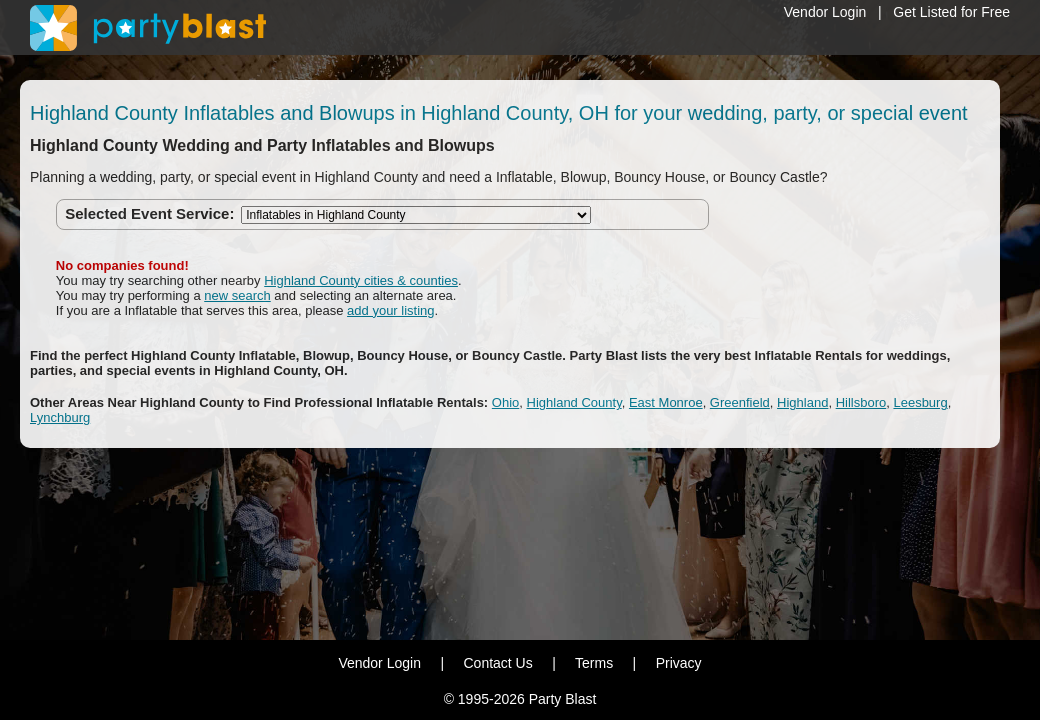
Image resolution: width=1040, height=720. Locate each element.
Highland (802, 402)
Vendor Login (825, 12)
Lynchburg (60, 417)
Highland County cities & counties (361, 280)
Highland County (574, 402)
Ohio (505, 402)
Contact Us (497, 663)
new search (237, 295)
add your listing (390, 310)
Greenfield (740, 402)
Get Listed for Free (951, 12)
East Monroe (666, 402)
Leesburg (920, 402)
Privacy (679, 663)
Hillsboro (861, 402)
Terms (594, 663)
